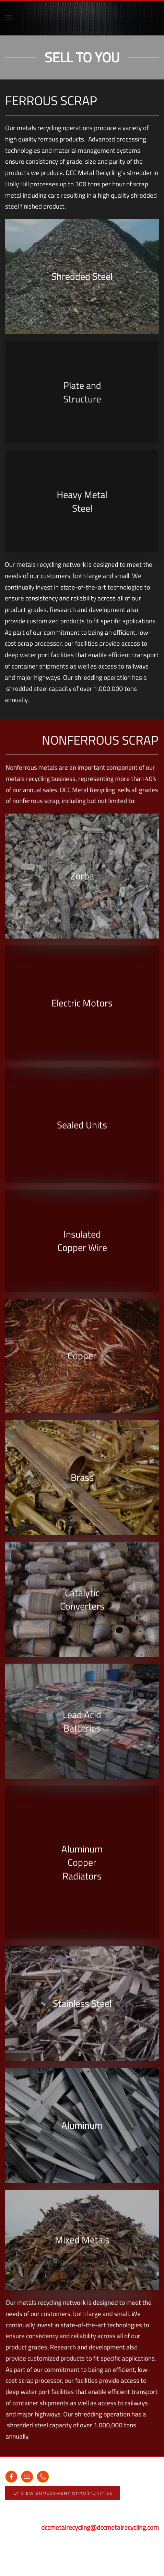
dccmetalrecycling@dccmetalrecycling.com (100, 2527)
